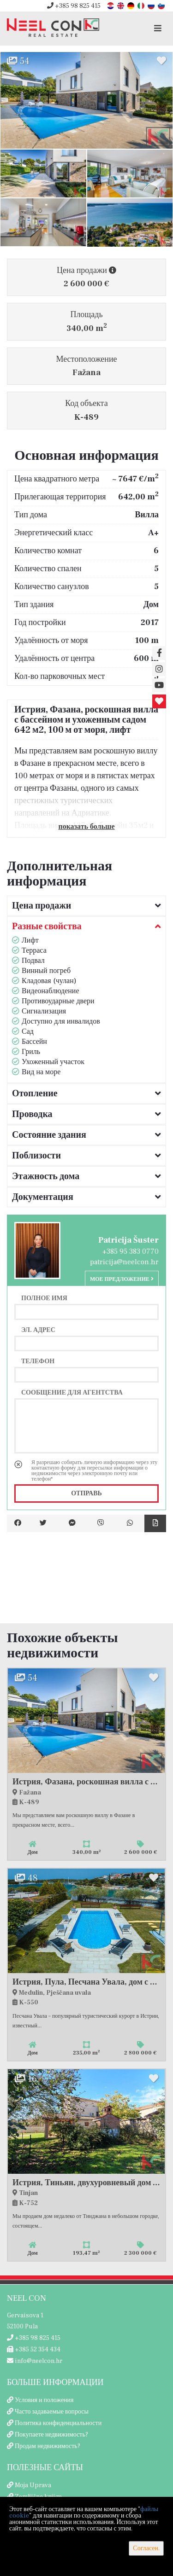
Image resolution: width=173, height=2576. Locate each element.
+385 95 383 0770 (130, 1251)
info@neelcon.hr (34, 2361)
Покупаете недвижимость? (51, 2435)
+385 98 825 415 (74, 6)
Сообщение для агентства (72, 1392)
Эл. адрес (38, 1329)
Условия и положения (44, 2400)
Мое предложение (122, 1279)
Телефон (37, 1361)
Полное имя (44, 1298)
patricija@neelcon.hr (124, 1262)
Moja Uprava (33, 2485)
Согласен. (146, 2548)
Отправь (86, 1493)
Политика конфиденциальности (58, 2423)
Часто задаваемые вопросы (52, 2412)
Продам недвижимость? (47, 2446)
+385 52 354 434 (33, 2349)
